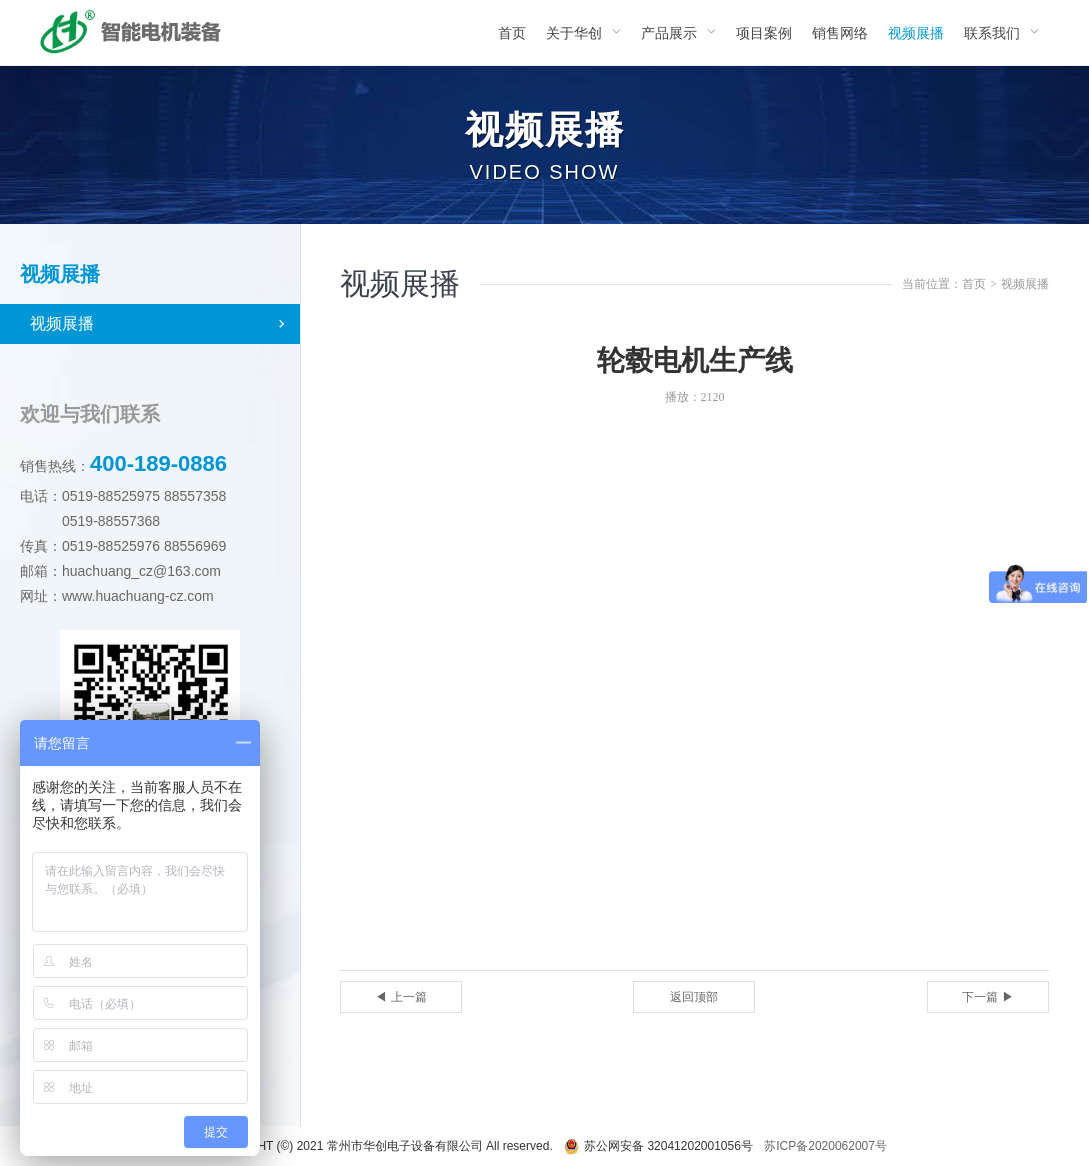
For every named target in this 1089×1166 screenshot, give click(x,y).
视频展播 (62, 323)
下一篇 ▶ (987, 997)
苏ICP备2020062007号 (825, 1146)
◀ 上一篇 (400, 997)
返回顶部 (694, 997)
